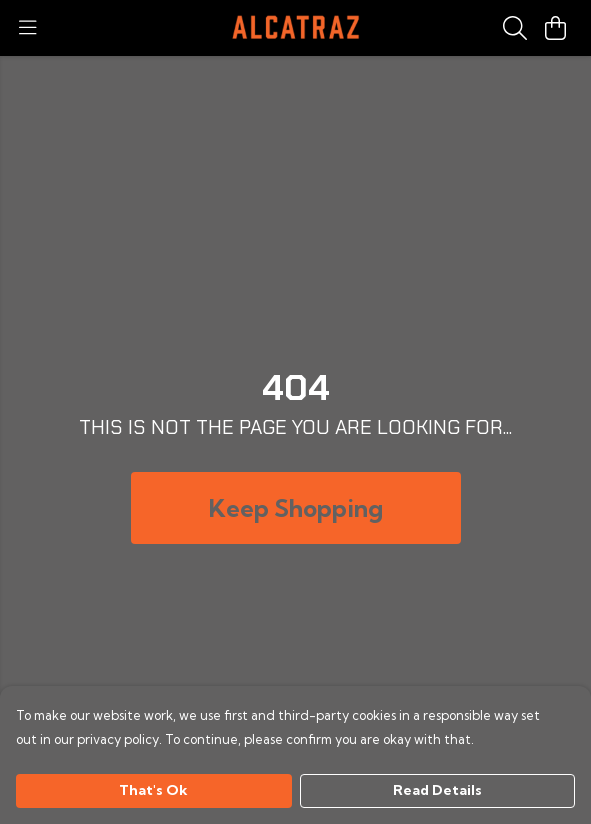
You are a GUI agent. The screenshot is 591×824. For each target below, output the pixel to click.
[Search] (515, 28)
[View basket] (555, 28)
